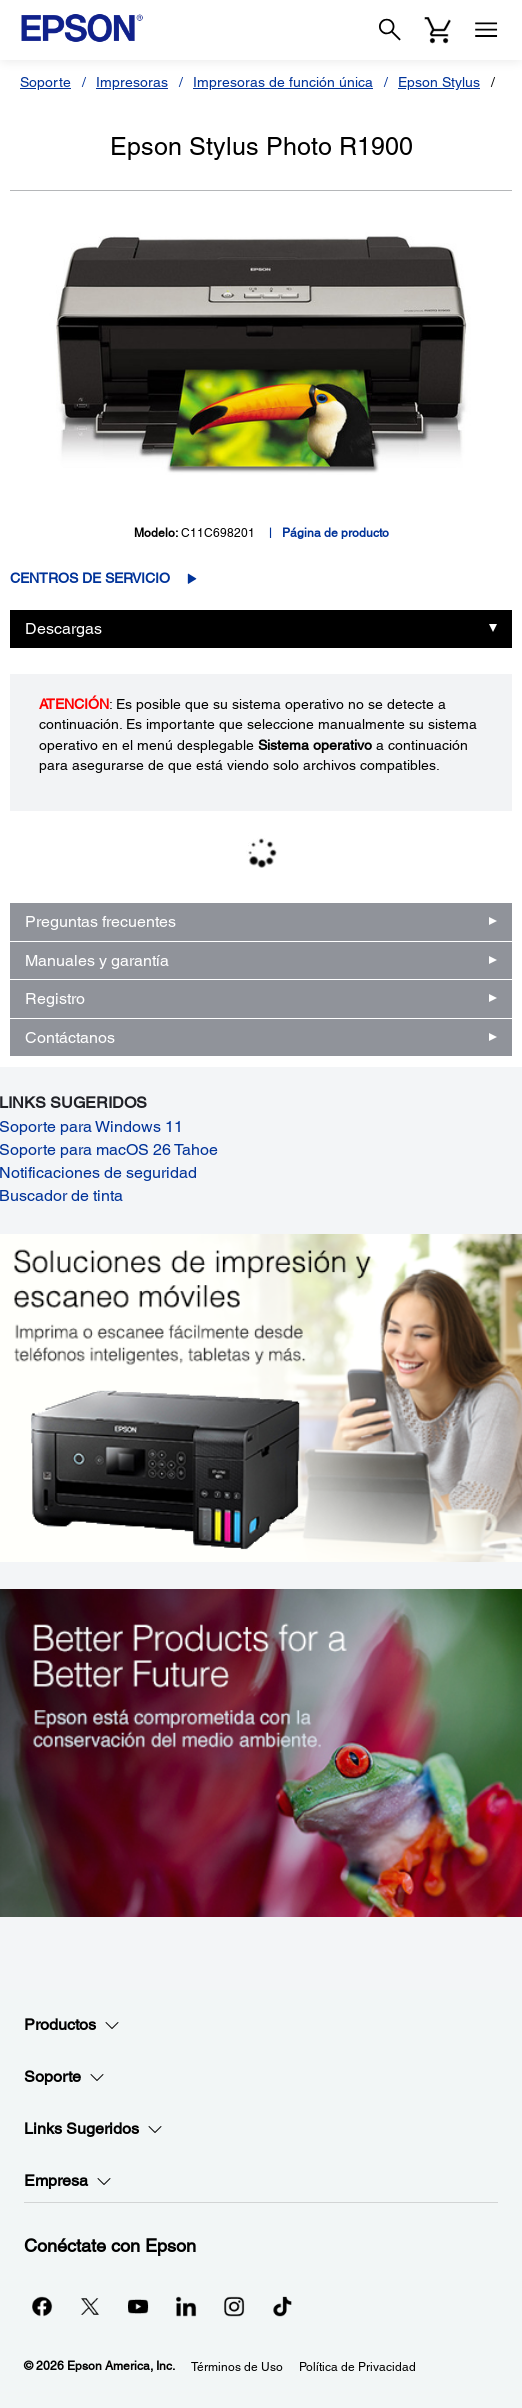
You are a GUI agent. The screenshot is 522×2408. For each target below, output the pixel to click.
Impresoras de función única (283, 82)
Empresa (68, 2181)
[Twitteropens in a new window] (90, 2306)
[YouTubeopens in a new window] (138, 2306)
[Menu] (486, 30)
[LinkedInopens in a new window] (186, 2306)
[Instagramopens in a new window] (234, 2306)
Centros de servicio (90, 578)
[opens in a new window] (282, 2306)
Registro (55, 998)
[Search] (390, 30)
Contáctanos (70, 1037)
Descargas (63, 628)
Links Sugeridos (93, 2129)
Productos (72, 2025)
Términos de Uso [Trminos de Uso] (237, 2367)
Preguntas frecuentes (100, 921)
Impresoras (132, 82)
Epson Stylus (439, 82)
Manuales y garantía (97, 960)
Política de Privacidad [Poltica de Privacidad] (357, 2367)
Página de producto (335, 533)
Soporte (45, 82)
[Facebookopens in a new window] (42, 2306)
